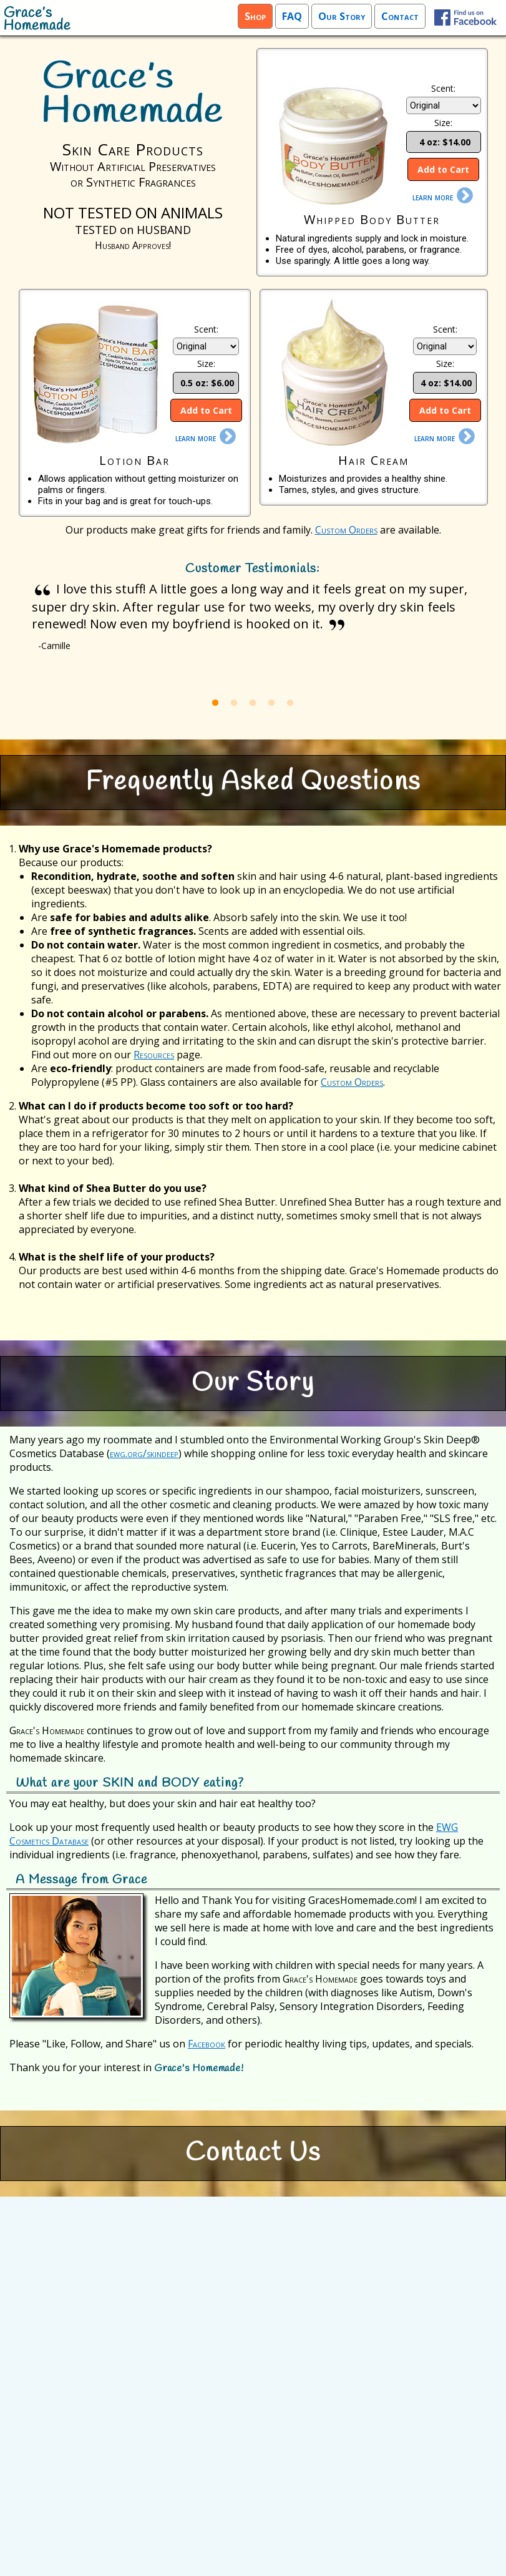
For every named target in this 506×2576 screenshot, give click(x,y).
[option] (253, 619)
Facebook (206, 2044)
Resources (154, 1054)
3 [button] (252, 703)
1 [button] (215, 703)
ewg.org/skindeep (144, 1453)
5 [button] (290, 703)
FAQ (292, 16)
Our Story (341, 16)
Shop (255, 16)
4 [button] (271, 703)
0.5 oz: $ (206, 383)
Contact (400, 16)
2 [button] (234, 703)
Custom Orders (346, 530)
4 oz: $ (443, 142)
